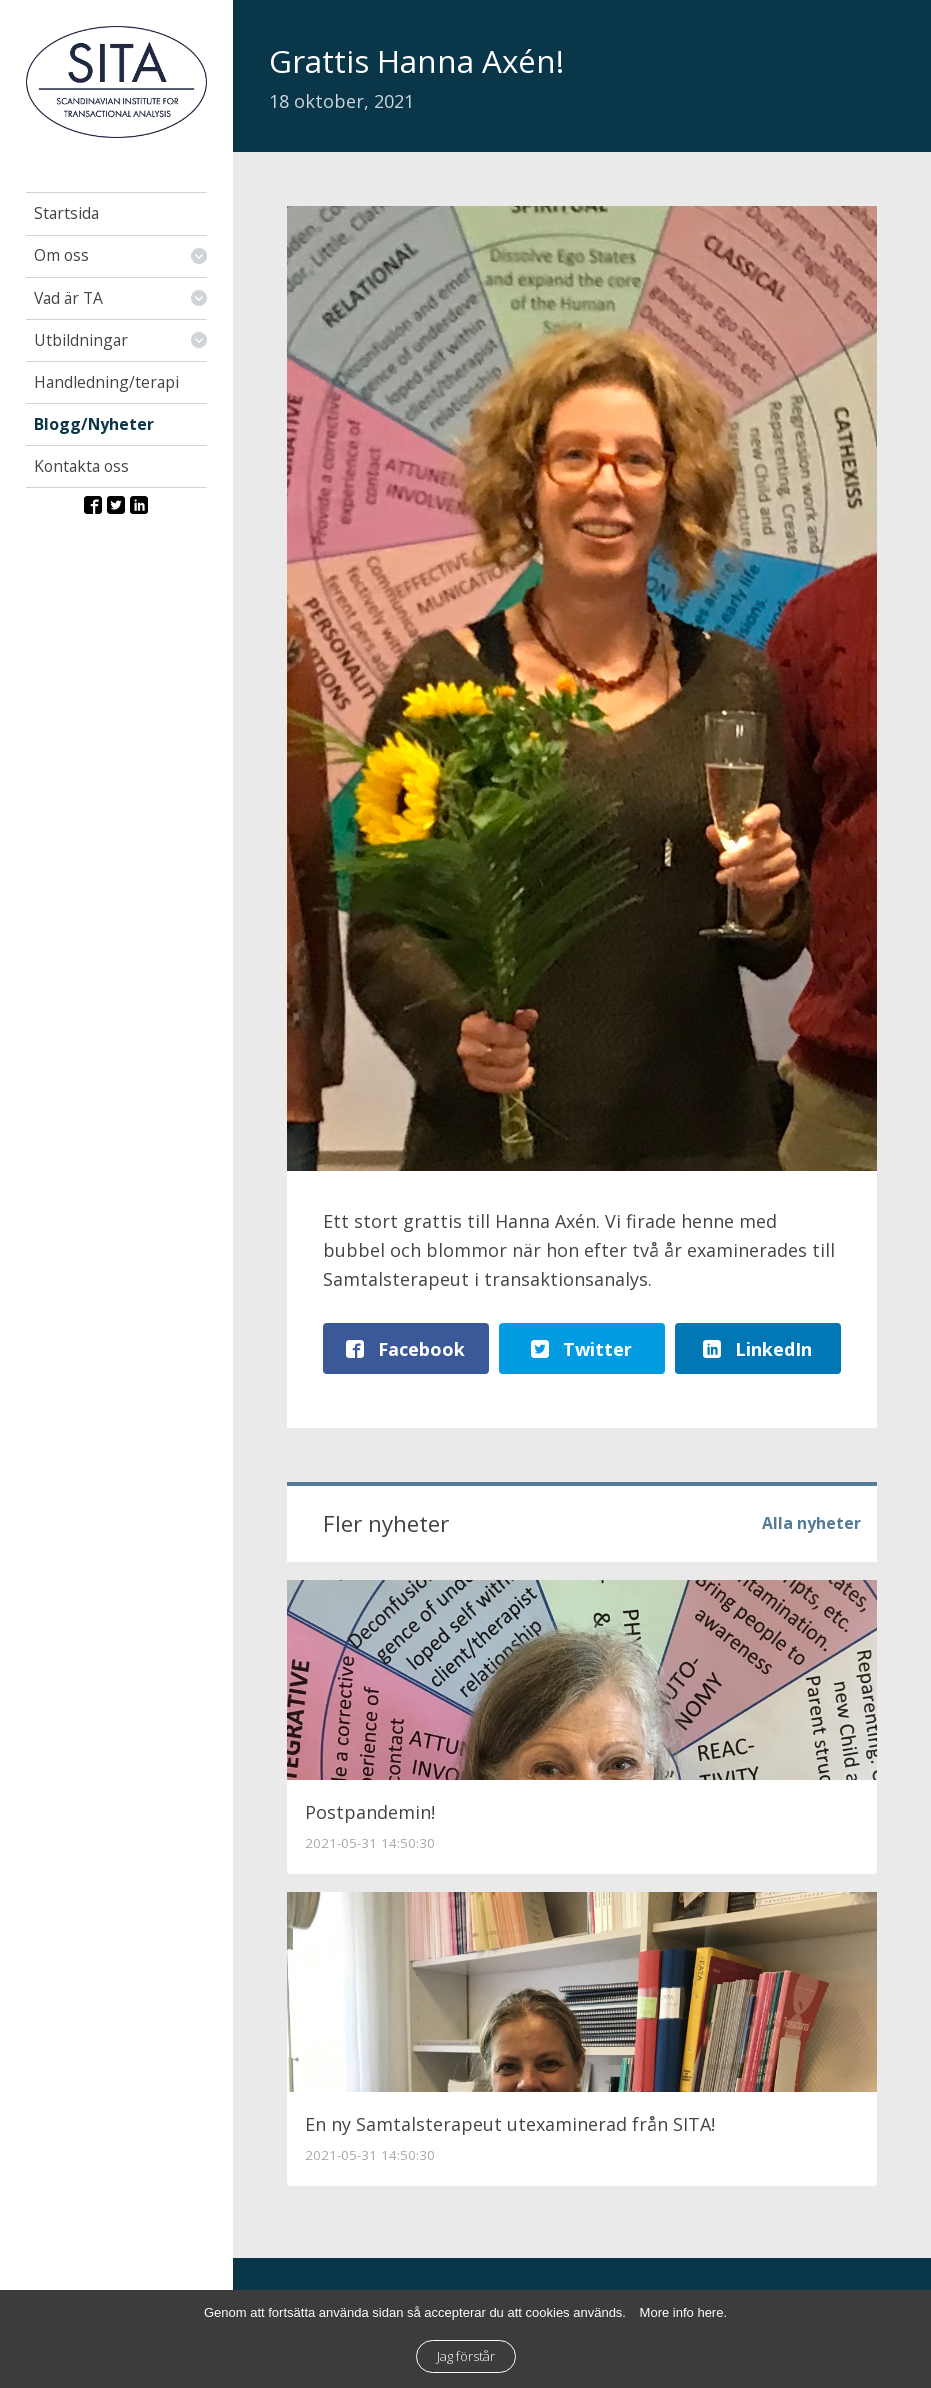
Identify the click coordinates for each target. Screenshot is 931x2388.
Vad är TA (68, 298)
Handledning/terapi (106, 382)
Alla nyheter (811, 1523)
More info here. (683, 2312)
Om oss (61, 255)
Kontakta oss (81, 466)
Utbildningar (81, 340)
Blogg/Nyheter (94, 424)
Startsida (66, 213)
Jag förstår (466, 2356)
